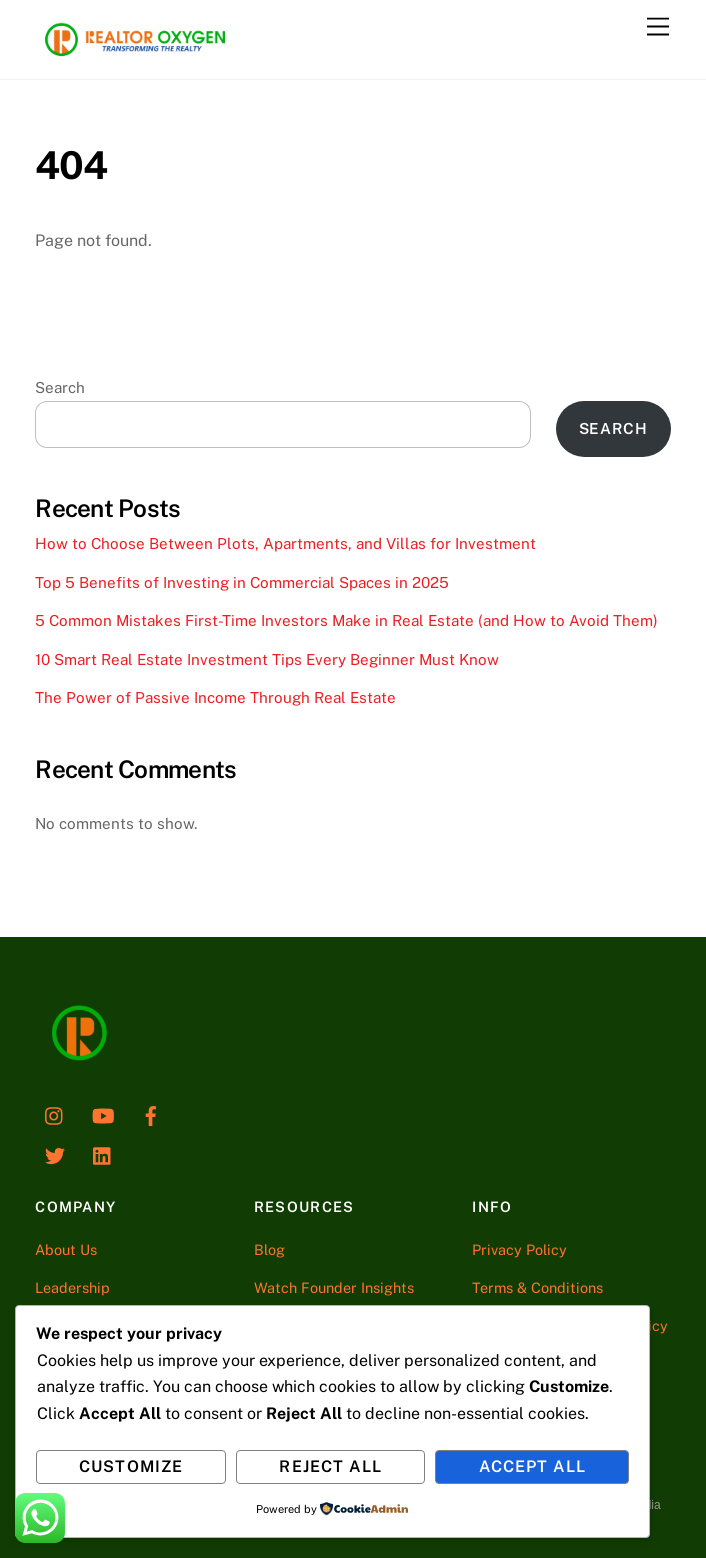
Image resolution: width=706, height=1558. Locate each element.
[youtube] (103, 1113)
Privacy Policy (519, 1249)
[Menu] (658, 27)
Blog (269, 1249)
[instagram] (55, 1113)
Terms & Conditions (537, 1287)
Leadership (72, 1287)
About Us (66, 1249)
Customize (130, 1466)
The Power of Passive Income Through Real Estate (215, 697)
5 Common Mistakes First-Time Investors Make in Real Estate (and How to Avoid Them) (346, 620)
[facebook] (151, 1113)
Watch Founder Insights (334, 1287)
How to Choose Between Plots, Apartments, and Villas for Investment (285, 543)
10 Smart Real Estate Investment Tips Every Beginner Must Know (267, 659)
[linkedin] (103, 1153)
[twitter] (55, 1153)
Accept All (532, 1466)
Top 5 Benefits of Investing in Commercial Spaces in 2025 (242, 582)
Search (60, 387)
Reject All (330, 1466)
